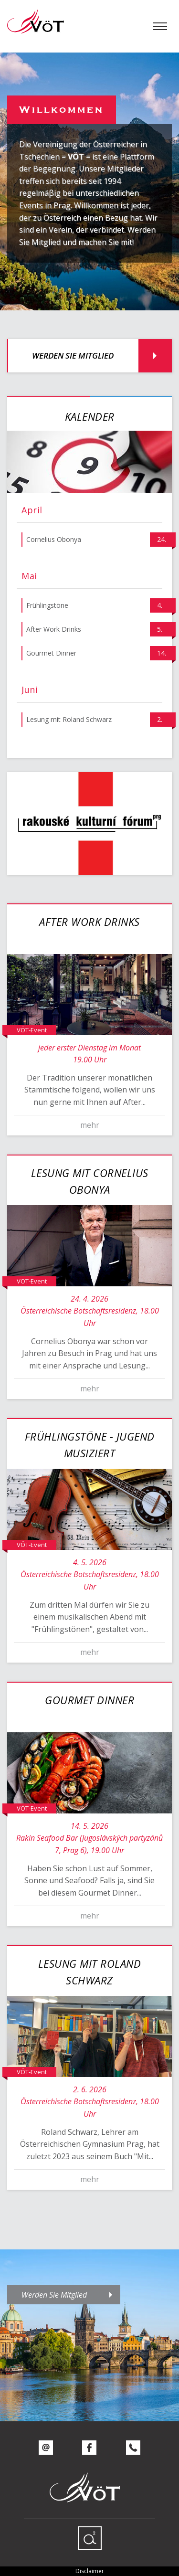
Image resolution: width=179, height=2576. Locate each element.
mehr (89, 1125)
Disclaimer (89, 2571)
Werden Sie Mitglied (73, 355)
